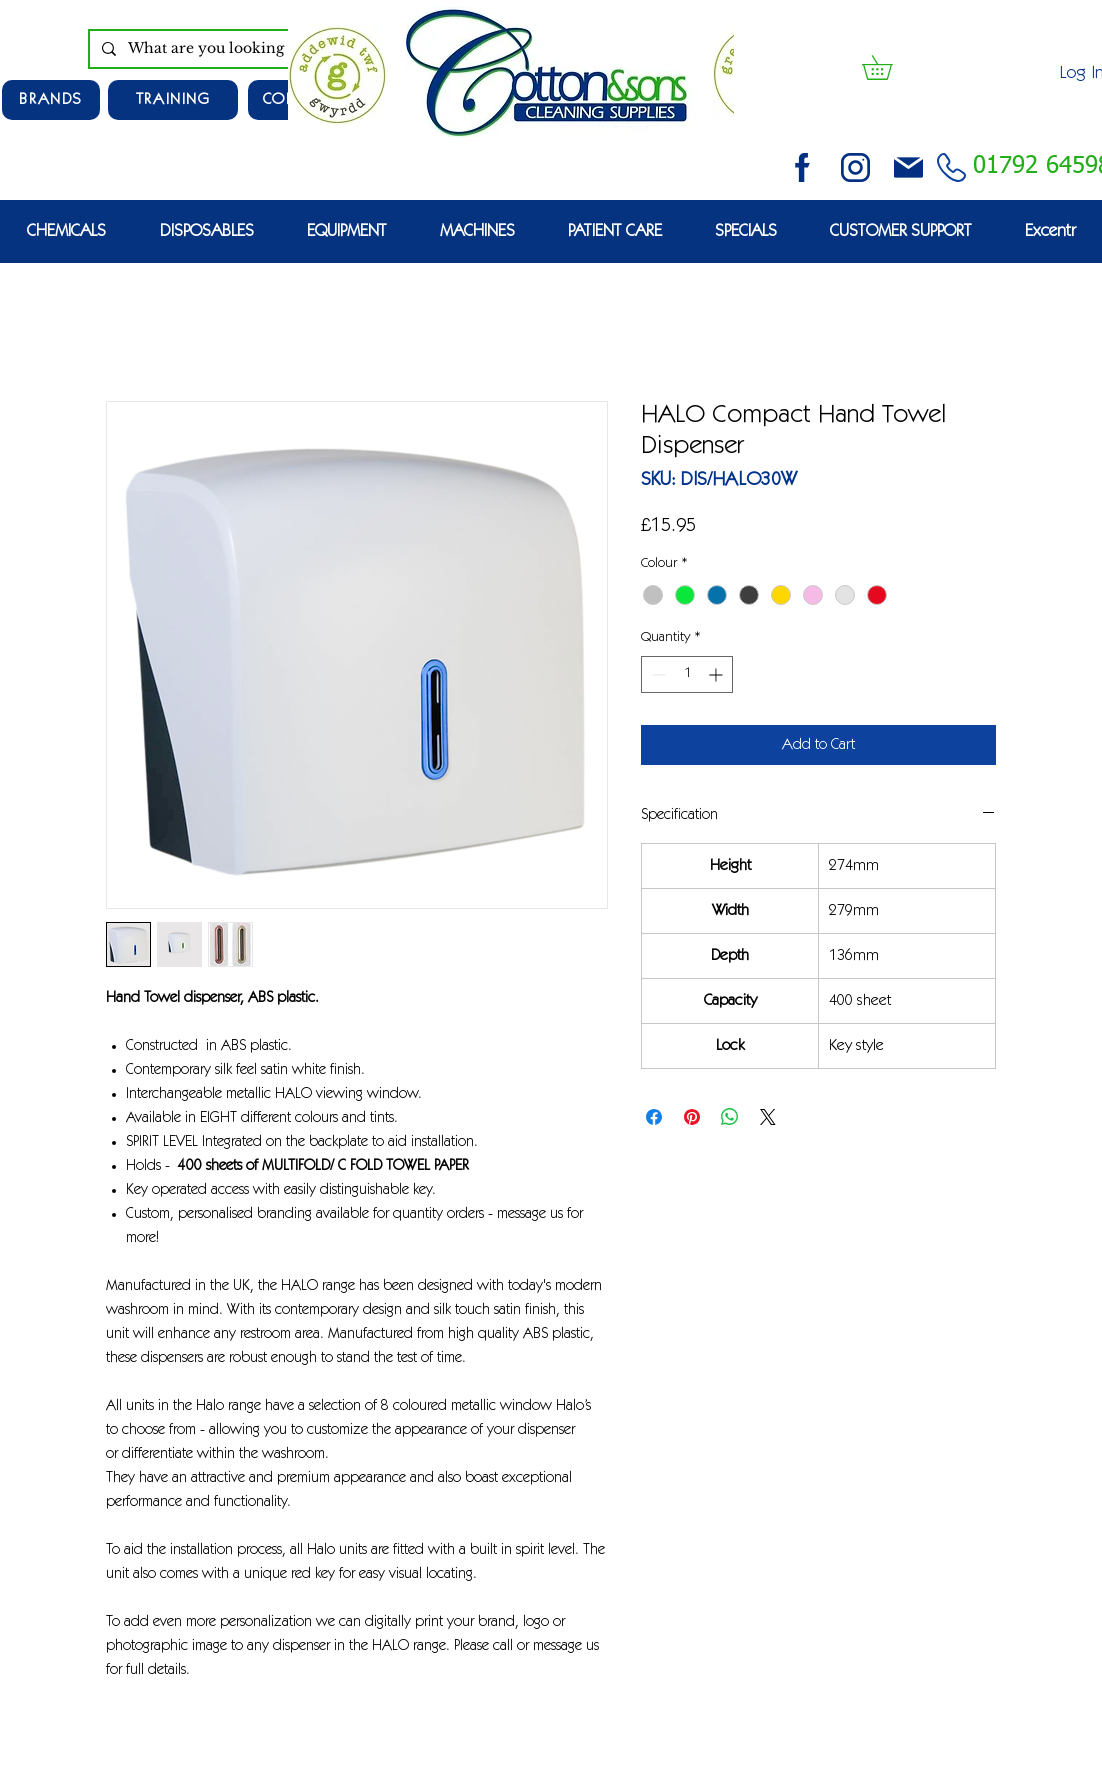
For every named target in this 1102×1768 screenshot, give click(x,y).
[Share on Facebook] (654, 1117)
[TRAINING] (173, 100)
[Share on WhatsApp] (730, 1117)
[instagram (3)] (855, 167)
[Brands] (51, 100)
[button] (889, 67)
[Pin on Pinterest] (692, 1117)
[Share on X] (768, 1117)
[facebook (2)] (802, 167)
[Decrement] (656, 674)
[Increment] (717, 674)
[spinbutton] (687, 674)
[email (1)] (908, 167)
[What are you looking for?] (236, 49)
